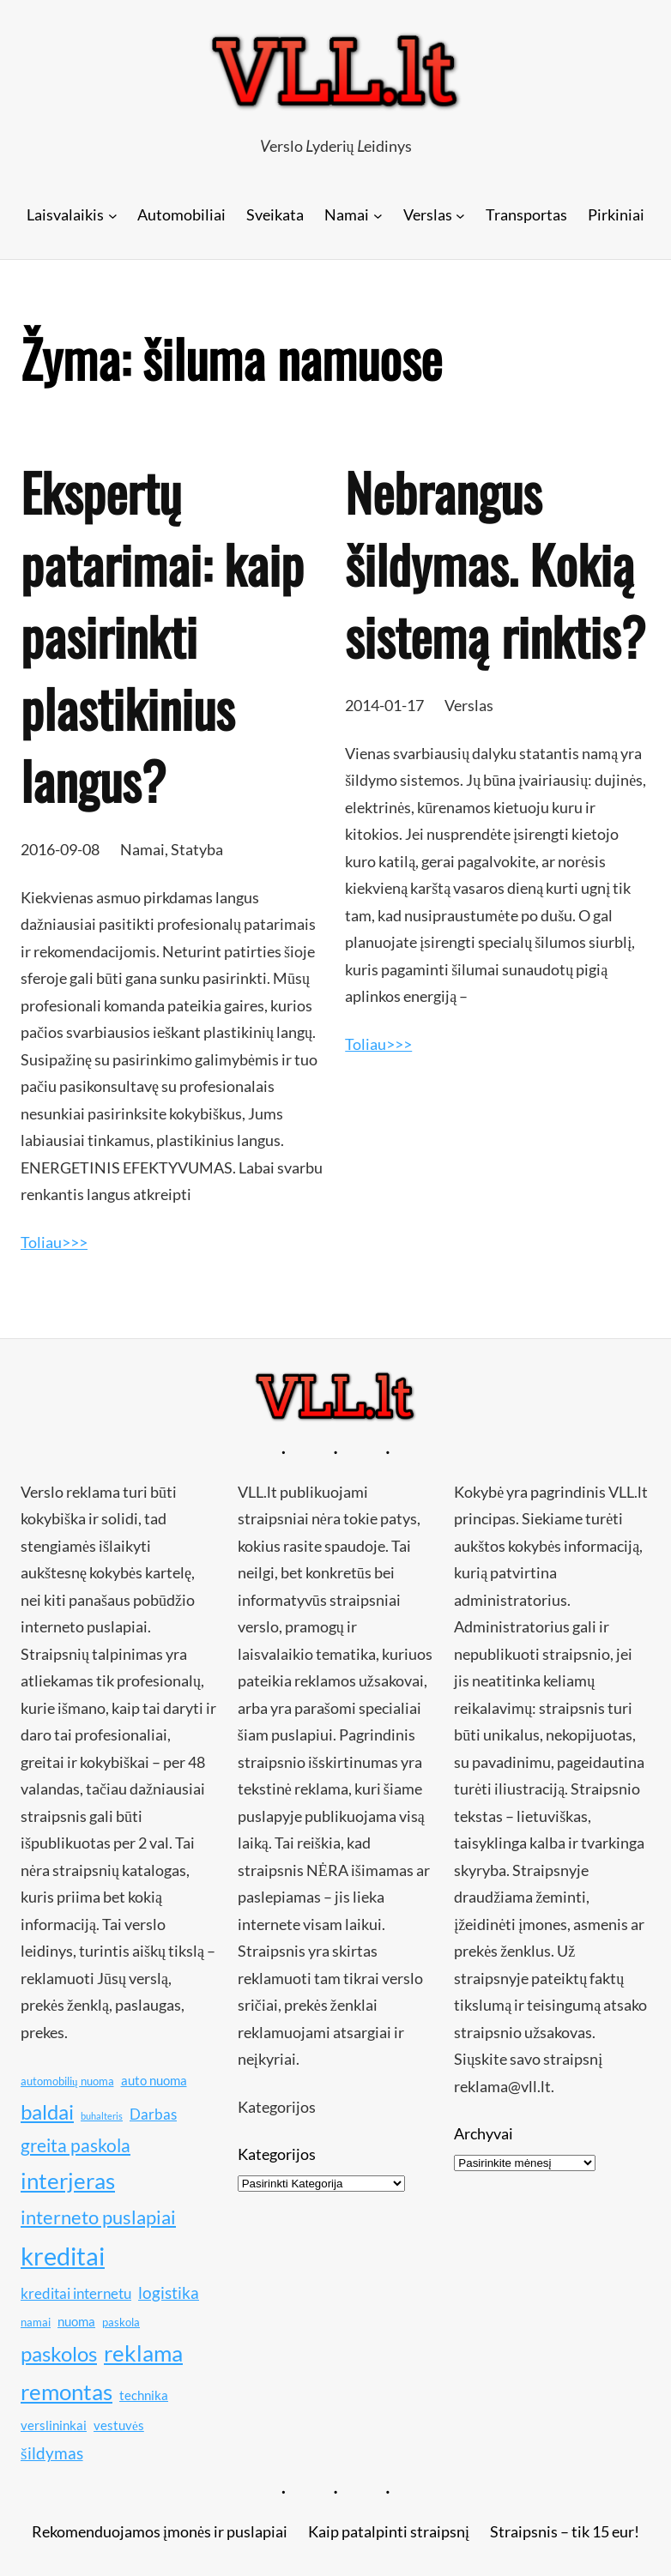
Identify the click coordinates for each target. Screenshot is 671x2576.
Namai (142, 849)
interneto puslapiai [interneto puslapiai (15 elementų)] (98, 2217)
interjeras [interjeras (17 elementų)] (68, 2181)
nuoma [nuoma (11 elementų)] (76, 2321)
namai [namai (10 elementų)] (36, 2322)
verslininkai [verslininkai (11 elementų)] (54, 2425)
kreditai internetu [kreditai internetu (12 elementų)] (76, 2293)
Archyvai (483, 2133)
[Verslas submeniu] (460, 215)
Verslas (468, 705)
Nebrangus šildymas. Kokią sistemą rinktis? (495, 563)
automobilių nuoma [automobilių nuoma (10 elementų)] (67, 2081)
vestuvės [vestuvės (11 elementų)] (119, 2425)
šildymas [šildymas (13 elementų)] (52, 2453)
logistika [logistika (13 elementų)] (168, 2292)
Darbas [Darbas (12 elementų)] (153, 2114)
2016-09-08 (60, 849)
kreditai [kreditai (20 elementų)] (63, 2256)
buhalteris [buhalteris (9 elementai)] (102, 2115)
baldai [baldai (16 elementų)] (47, 2111)
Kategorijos (277, 2154)
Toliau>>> (54, 1242)
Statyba (197, 849)
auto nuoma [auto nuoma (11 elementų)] (154, 2080)
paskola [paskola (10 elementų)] (121, 2322)
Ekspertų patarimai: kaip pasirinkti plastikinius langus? (162, 635)
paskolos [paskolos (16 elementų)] (59, 2353)
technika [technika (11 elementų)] (143, 2395)
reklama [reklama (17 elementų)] (143, 2353)
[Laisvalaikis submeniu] (113, 215)
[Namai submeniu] (378, 215)
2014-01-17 (384, 705)
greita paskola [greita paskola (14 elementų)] (75, 2145)
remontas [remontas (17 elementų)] (66, 2392)
